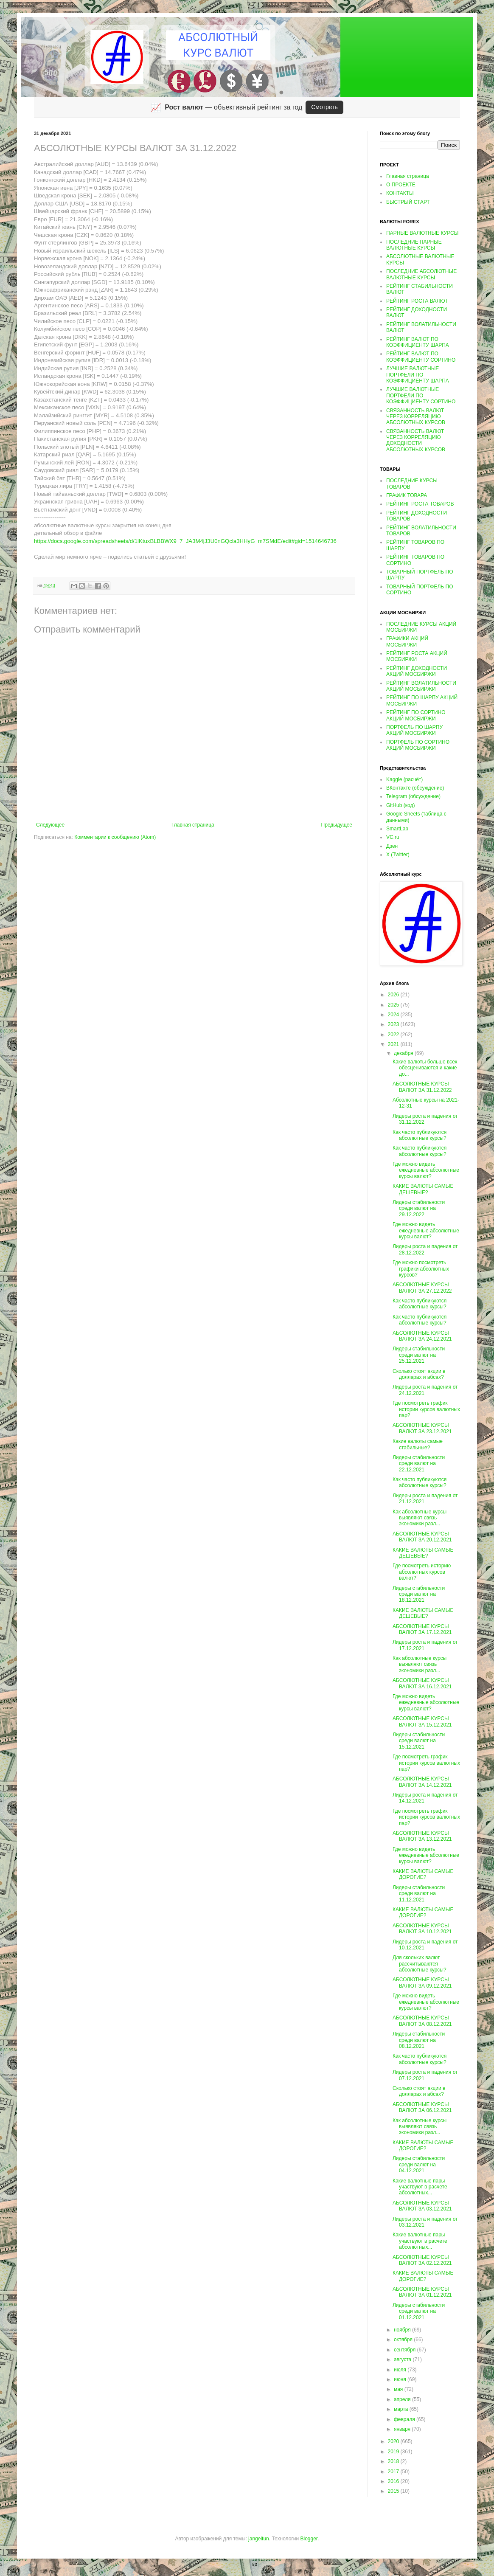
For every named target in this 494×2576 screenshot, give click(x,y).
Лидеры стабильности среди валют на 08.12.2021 (419, 2040)
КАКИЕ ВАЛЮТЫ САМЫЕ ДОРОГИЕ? (423, 1874)
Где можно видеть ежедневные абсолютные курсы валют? (426, 1170)
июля (400, 2370)
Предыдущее (336, 825)
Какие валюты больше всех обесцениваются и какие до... (425, 1068)
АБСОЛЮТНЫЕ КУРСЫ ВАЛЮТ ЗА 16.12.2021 (422, 1683)
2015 (394, 2491)
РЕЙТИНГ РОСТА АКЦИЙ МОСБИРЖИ (416, 656)
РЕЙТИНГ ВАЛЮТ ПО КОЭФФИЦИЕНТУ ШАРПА (417, 342)
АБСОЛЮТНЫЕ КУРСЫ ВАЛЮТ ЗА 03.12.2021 (422, 2206)
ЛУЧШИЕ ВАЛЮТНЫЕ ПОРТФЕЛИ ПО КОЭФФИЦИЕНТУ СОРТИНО (420, 395)
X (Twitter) (398, 855)
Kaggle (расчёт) (404, 779)
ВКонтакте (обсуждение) (415, 788)
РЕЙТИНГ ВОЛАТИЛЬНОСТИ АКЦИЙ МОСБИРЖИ (421, 686)
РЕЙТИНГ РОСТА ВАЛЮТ (417, 301)
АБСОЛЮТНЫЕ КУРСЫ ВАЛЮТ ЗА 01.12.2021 (422, 2292)
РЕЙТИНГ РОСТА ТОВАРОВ (420, 504)
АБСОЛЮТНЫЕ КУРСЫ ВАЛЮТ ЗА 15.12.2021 (422, 1721)
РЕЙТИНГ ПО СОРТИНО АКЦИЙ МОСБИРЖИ (416, 715)
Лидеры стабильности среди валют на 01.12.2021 (419, 2311)
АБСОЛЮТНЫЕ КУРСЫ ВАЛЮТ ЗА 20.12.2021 (422, 1537)
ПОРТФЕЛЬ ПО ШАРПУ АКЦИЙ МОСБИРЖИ (414, 730)
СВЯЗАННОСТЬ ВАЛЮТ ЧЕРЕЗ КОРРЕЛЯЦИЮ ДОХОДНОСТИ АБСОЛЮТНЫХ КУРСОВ (415, 440)
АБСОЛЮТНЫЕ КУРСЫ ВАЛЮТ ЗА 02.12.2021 (422, 2260)
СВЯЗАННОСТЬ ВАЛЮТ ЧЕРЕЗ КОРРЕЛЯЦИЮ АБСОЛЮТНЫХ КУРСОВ (415, 417)
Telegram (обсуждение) (413, 796)
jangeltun (258, 2539)
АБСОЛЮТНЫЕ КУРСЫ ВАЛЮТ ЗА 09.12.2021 (422, 1982)
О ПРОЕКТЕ (400, 185)
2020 (394, 2441)
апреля (403, 2399)
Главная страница (192, 825)
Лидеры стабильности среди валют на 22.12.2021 (419, 1463)
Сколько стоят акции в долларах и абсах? (419, 1374)
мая (399, 2389)
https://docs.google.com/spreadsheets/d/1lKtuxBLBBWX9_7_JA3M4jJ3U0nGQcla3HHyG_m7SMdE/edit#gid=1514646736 (185, 541)
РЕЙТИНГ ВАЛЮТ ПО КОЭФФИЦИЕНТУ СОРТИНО (420, 357)
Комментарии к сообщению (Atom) (115, 837)
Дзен (392, 846)
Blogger (308, 2539)
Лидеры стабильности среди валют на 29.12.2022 (419, 1208)
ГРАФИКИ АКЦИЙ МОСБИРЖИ (407, 641)
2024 (394, 1015)
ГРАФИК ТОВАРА (406, 495)
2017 (394, 2472)
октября (404, 2340)
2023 (394, 1024)
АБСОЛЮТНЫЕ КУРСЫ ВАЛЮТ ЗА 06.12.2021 (422, 2107)
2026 (394, 995)
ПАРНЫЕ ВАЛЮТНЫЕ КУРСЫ (422, 233)
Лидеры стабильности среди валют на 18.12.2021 (419, 1594)
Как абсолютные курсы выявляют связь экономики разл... (419, 1518)
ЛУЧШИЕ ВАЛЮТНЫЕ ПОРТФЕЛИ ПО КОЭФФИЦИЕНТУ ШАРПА (417, 375)
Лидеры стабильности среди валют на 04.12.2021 (419, 2164)
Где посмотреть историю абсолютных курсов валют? (422, 1572)
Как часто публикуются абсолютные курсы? (419, 1135)
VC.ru (392, 837)
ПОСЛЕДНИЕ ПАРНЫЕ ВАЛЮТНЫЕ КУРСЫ (414, 245)
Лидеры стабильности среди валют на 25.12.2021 (419, 1355)
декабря (404, 1053)
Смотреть (324, 107)
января (403, 2429)
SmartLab (397, 829)
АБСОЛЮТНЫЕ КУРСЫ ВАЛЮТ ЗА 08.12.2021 (422, 2021)
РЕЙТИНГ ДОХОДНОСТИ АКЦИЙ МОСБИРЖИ (416, 671)
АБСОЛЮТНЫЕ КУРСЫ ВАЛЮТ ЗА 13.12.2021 (422, 1836)
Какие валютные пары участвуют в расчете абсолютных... (420, 2187)
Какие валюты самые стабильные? (418, 1444)
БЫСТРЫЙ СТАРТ (408, 202)
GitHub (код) (400, 805)
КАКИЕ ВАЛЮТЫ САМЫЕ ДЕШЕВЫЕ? (423, 1189)
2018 (394, 2461)
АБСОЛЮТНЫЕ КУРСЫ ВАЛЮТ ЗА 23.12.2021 (422, 1428)
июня (400, 2379)
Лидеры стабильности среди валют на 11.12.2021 (419, 1893)
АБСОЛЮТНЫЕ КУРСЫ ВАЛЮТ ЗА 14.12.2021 (422, 1782)
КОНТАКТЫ (400, 193)
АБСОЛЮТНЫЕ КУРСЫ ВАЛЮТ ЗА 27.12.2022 (422, 1288)
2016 (394, 2481)
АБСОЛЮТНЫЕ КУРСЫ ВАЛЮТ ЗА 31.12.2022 (422, 1087)
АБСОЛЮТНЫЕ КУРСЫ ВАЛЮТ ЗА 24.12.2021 (422, 1336)
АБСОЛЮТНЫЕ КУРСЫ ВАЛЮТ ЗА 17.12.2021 (422, 1629)
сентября (405, 2350)
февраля (405, 2419)
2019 (394, 2452)
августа (403, 2359)
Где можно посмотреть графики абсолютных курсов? (421, 1269)
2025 (394, 1005)
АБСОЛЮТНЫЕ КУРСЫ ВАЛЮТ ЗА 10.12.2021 (422, 1929)
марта (402, 2409)
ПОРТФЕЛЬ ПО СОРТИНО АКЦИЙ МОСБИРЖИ (417, 745)
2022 (394, 1035)
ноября (403, 2330)
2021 (394, 1044)
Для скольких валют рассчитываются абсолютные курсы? (419, 1963)
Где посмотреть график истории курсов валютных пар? (426, 1409)
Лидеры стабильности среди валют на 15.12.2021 (419, 1741)
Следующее (50, 825)
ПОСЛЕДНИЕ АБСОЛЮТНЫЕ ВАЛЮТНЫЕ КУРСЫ (421, 274)
